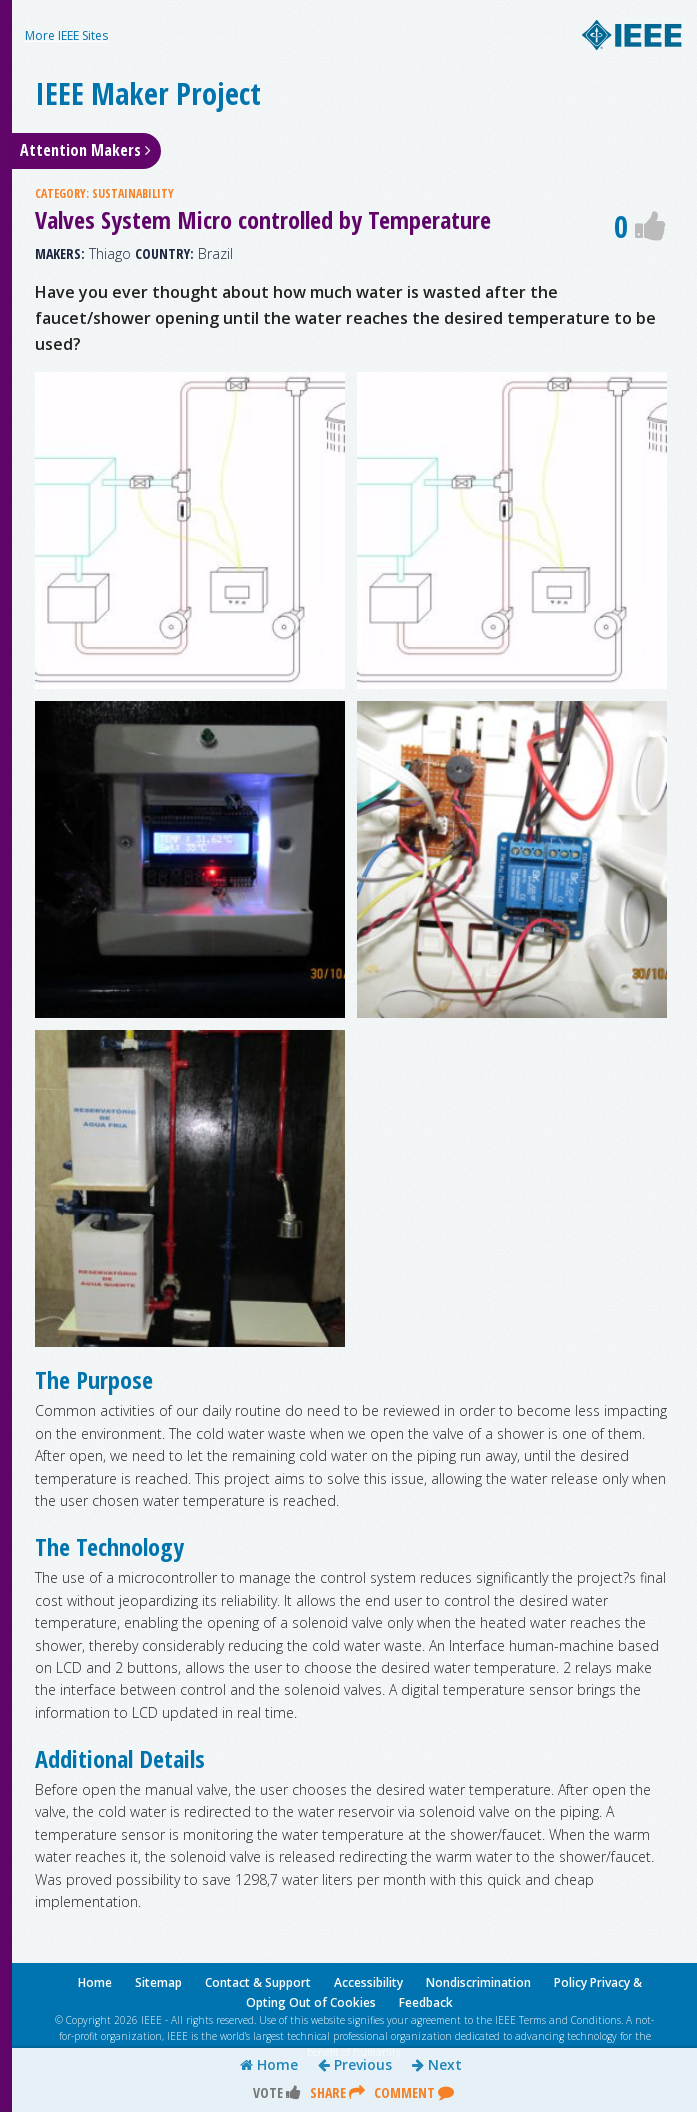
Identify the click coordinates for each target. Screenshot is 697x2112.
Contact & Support (258, 1982)
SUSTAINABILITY (133, 193)
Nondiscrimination (478, 1982)
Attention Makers (85, 150)
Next (437, 2065)
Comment (414, 2092)
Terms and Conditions (570, 2020)
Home (269, 2065)
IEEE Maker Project (148, 93)
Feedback (426, 2002)
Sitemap (158, 1982)
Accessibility (368, 1982)
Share (337, 2092)
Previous (355, 2065)
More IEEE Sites (66, 35)
